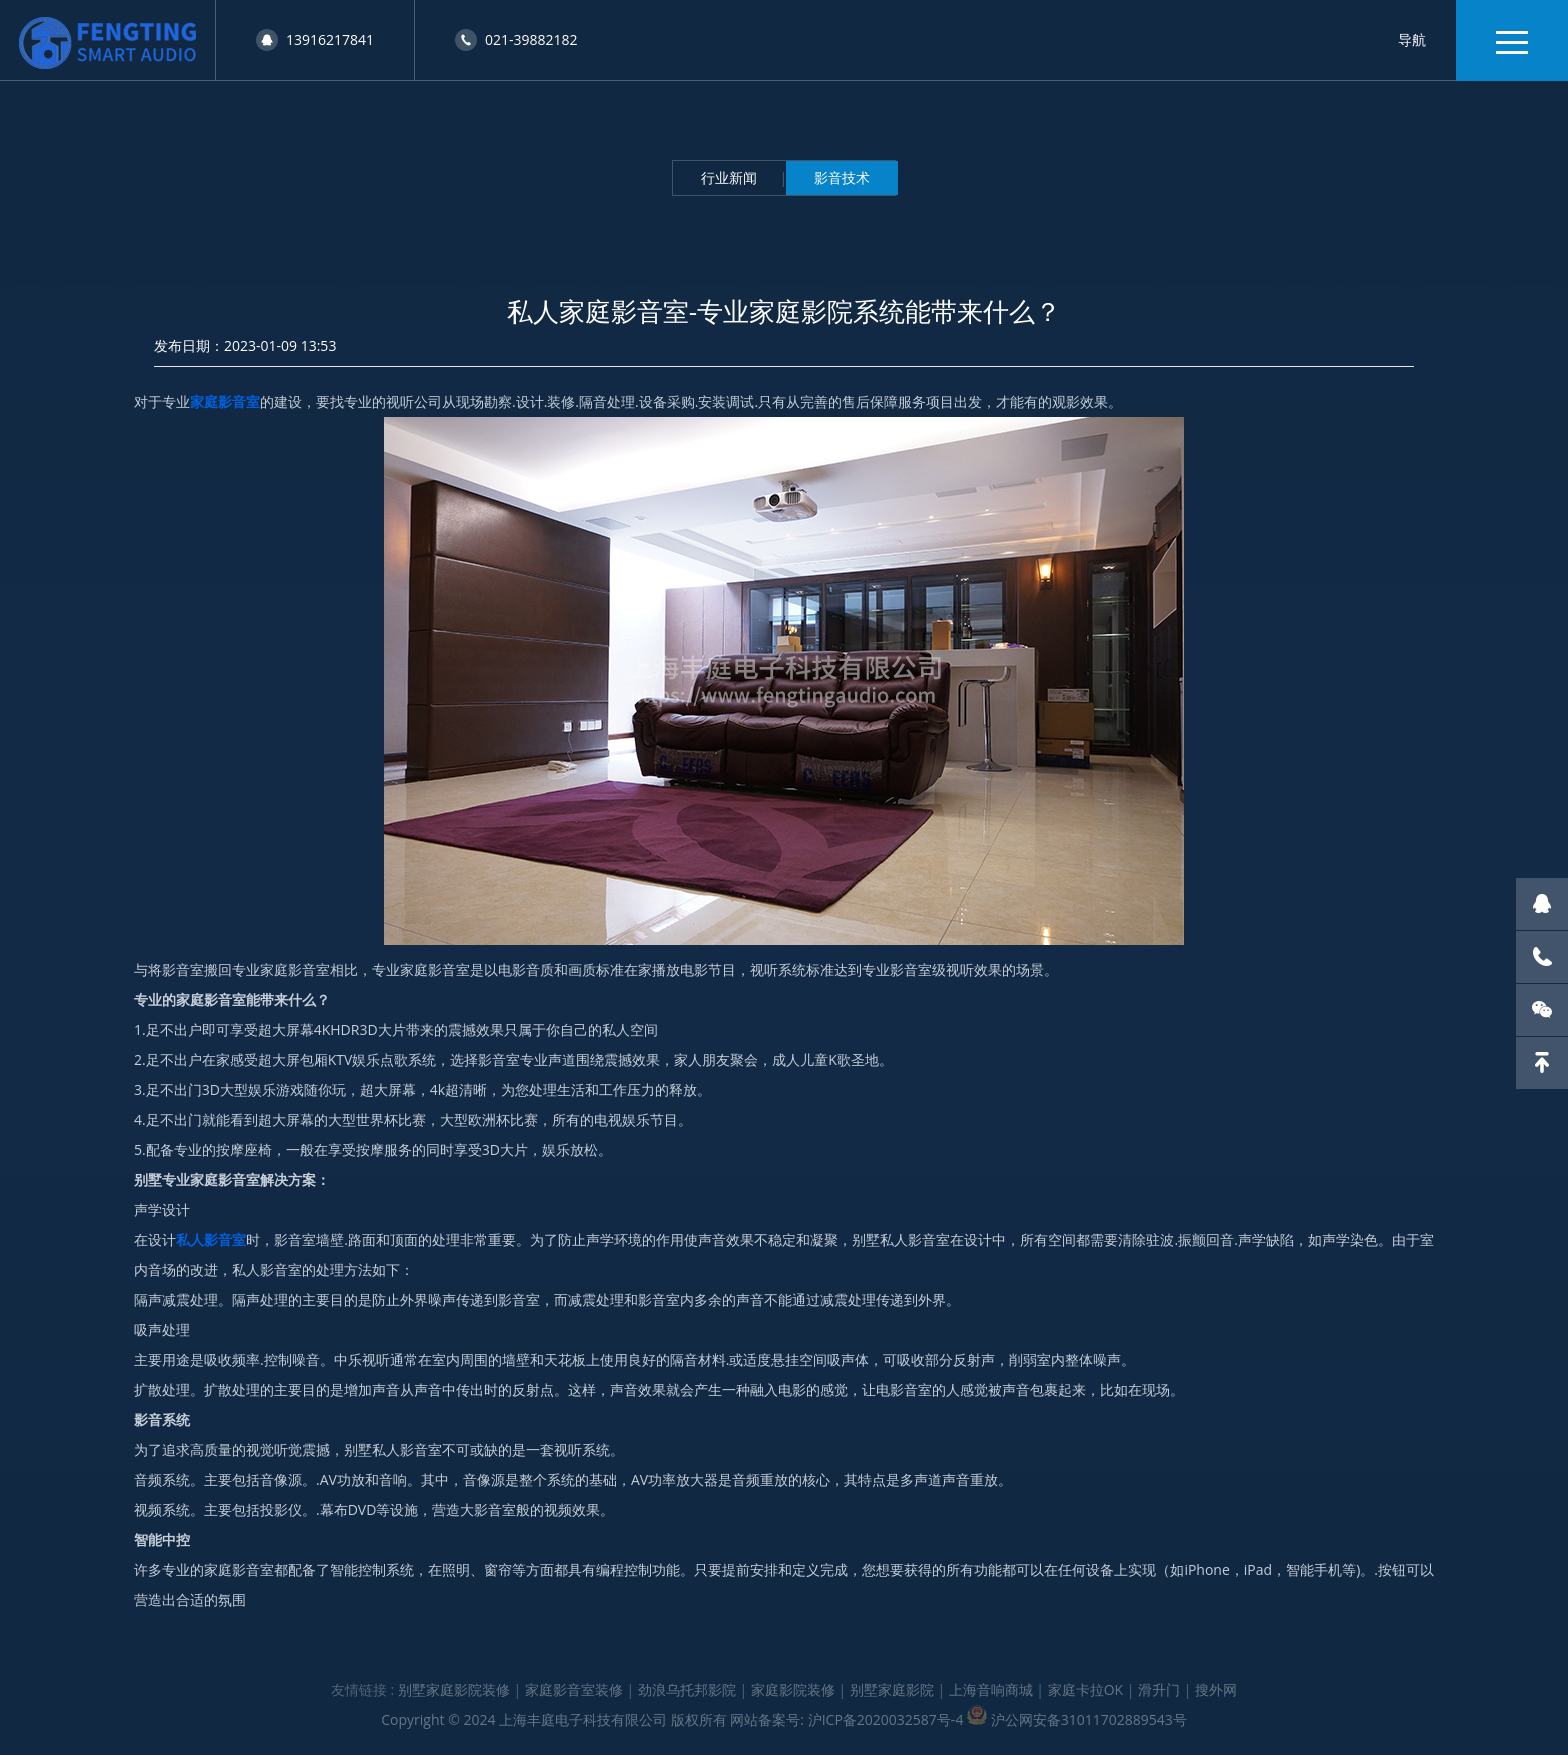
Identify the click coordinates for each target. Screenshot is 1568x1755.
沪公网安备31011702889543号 (1089, 1719)
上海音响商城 (991, 1689)
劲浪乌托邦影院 (687, 1689)
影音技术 (842, 177)
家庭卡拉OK (1085, 1689)
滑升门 (1159, 1689)
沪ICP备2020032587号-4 (886, 1719)
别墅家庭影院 (892, 1689)
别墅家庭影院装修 (454, 1689)
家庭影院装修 (793, 1689)
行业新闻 (729, 177)
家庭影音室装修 (574, 1689)
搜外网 (1216, 1689)
